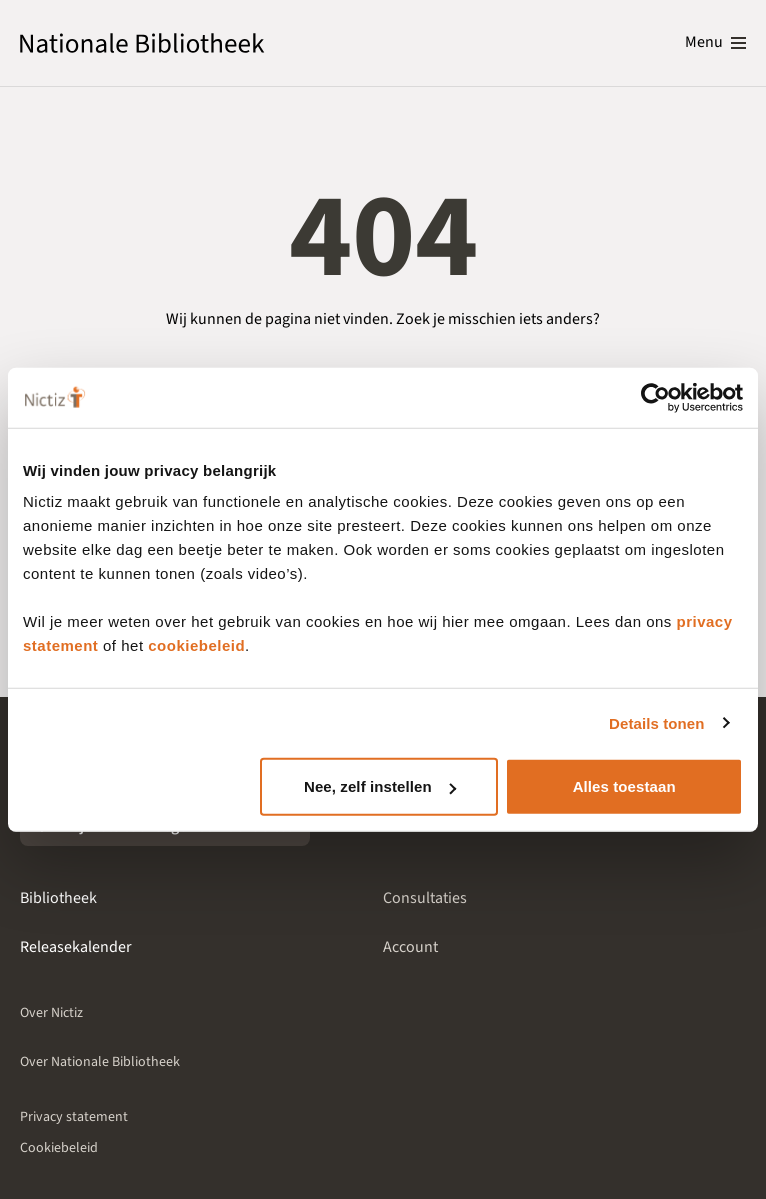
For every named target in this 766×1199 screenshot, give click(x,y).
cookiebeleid (196, 645)
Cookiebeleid (59, 1148)
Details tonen (656, 722)
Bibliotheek (58, 898)
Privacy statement (74, 1117)
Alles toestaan (624, 786)
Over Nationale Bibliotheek (100, 1062)
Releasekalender (76, 947)
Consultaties (425, 898)
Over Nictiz (51, 1013)
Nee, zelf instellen (380, 786)
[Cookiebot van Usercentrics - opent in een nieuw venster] (655, 397)
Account (410, 947)
